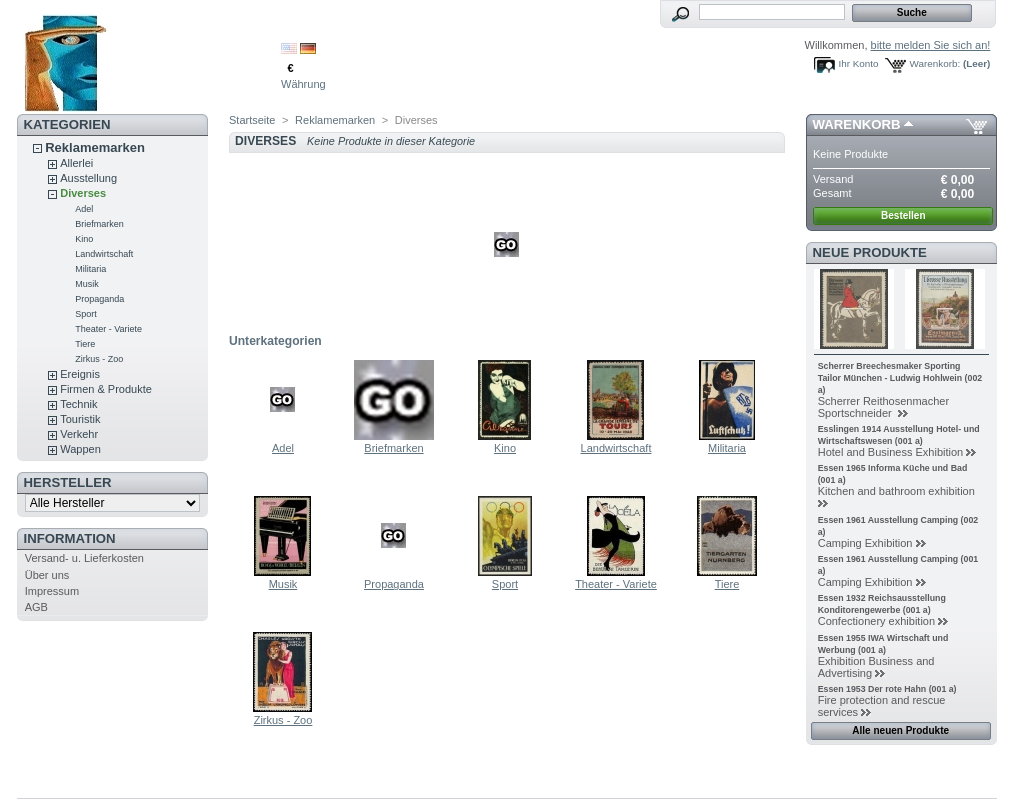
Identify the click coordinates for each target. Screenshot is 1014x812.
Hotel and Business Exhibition (891, 452)
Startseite (252, 120)
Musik (87, 284)
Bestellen (903, 215)
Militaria (90, 269)
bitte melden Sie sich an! (931, 45)
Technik (78, 404)
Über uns (47, 575)
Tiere (85, 344)
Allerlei (76, 163)
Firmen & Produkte (106, 389)
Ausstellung (88, 178)
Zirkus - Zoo (99, 359)
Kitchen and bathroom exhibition (896, 491)
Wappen (80, 449)
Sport (86, 314)
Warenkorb (857, 124)
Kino (84, 239)
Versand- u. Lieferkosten (84, 558)
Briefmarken (99, 224)
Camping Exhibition (865, 543)
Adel (84, 209)
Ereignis (80, 374)
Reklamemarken (95, 147)
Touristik (80, 419)
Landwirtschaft (104, 254)
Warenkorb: (935, 63)
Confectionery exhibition (876, 621)
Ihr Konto (859, 63)
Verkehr (79, 434)
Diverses (83, 193)
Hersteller (68, 482)
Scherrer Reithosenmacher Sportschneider (883, 407)
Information (70, 538)
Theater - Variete (108, 329)
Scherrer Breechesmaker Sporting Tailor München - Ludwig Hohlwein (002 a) (900, 378)
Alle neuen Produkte (900, 730)
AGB (36, 607)
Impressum (52, 591)
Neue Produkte (870, 252)
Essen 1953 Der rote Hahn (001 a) (887, 689)
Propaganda (99, 299)
